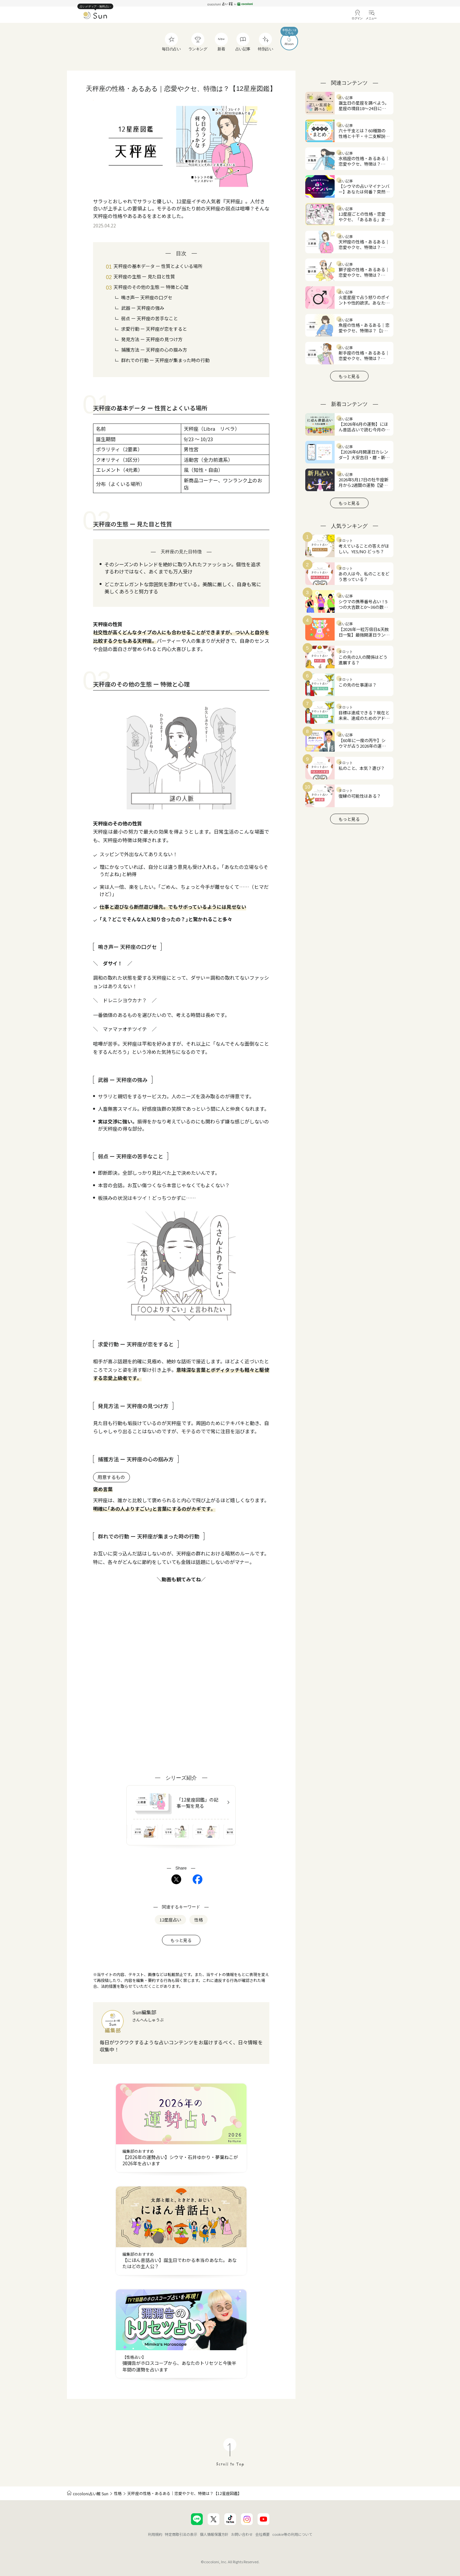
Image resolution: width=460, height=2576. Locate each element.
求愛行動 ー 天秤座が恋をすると (154, 328)
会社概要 (262, 2534)
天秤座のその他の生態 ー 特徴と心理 (151, 287)
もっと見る (181, 1940)
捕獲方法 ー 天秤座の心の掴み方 (154, 349)
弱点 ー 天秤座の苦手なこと (149, 318)
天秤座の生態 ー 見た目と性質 (144, 276)
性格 (118, 2493)
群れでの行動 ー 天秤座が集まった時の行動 (165, 360)
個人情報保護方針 (214, 2534)
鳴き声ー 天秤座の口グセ (146, 297)
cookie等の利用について (292, 2534)
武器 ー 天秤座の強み (142, 308)
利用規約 (155, 2534)
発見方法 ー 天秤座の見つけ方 (151, 339)
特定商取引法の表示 (181, 2534)
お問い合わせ (242, 2534)
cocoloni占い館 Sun (90, 2493)
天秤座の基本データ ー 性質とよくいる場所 (158, 266)
